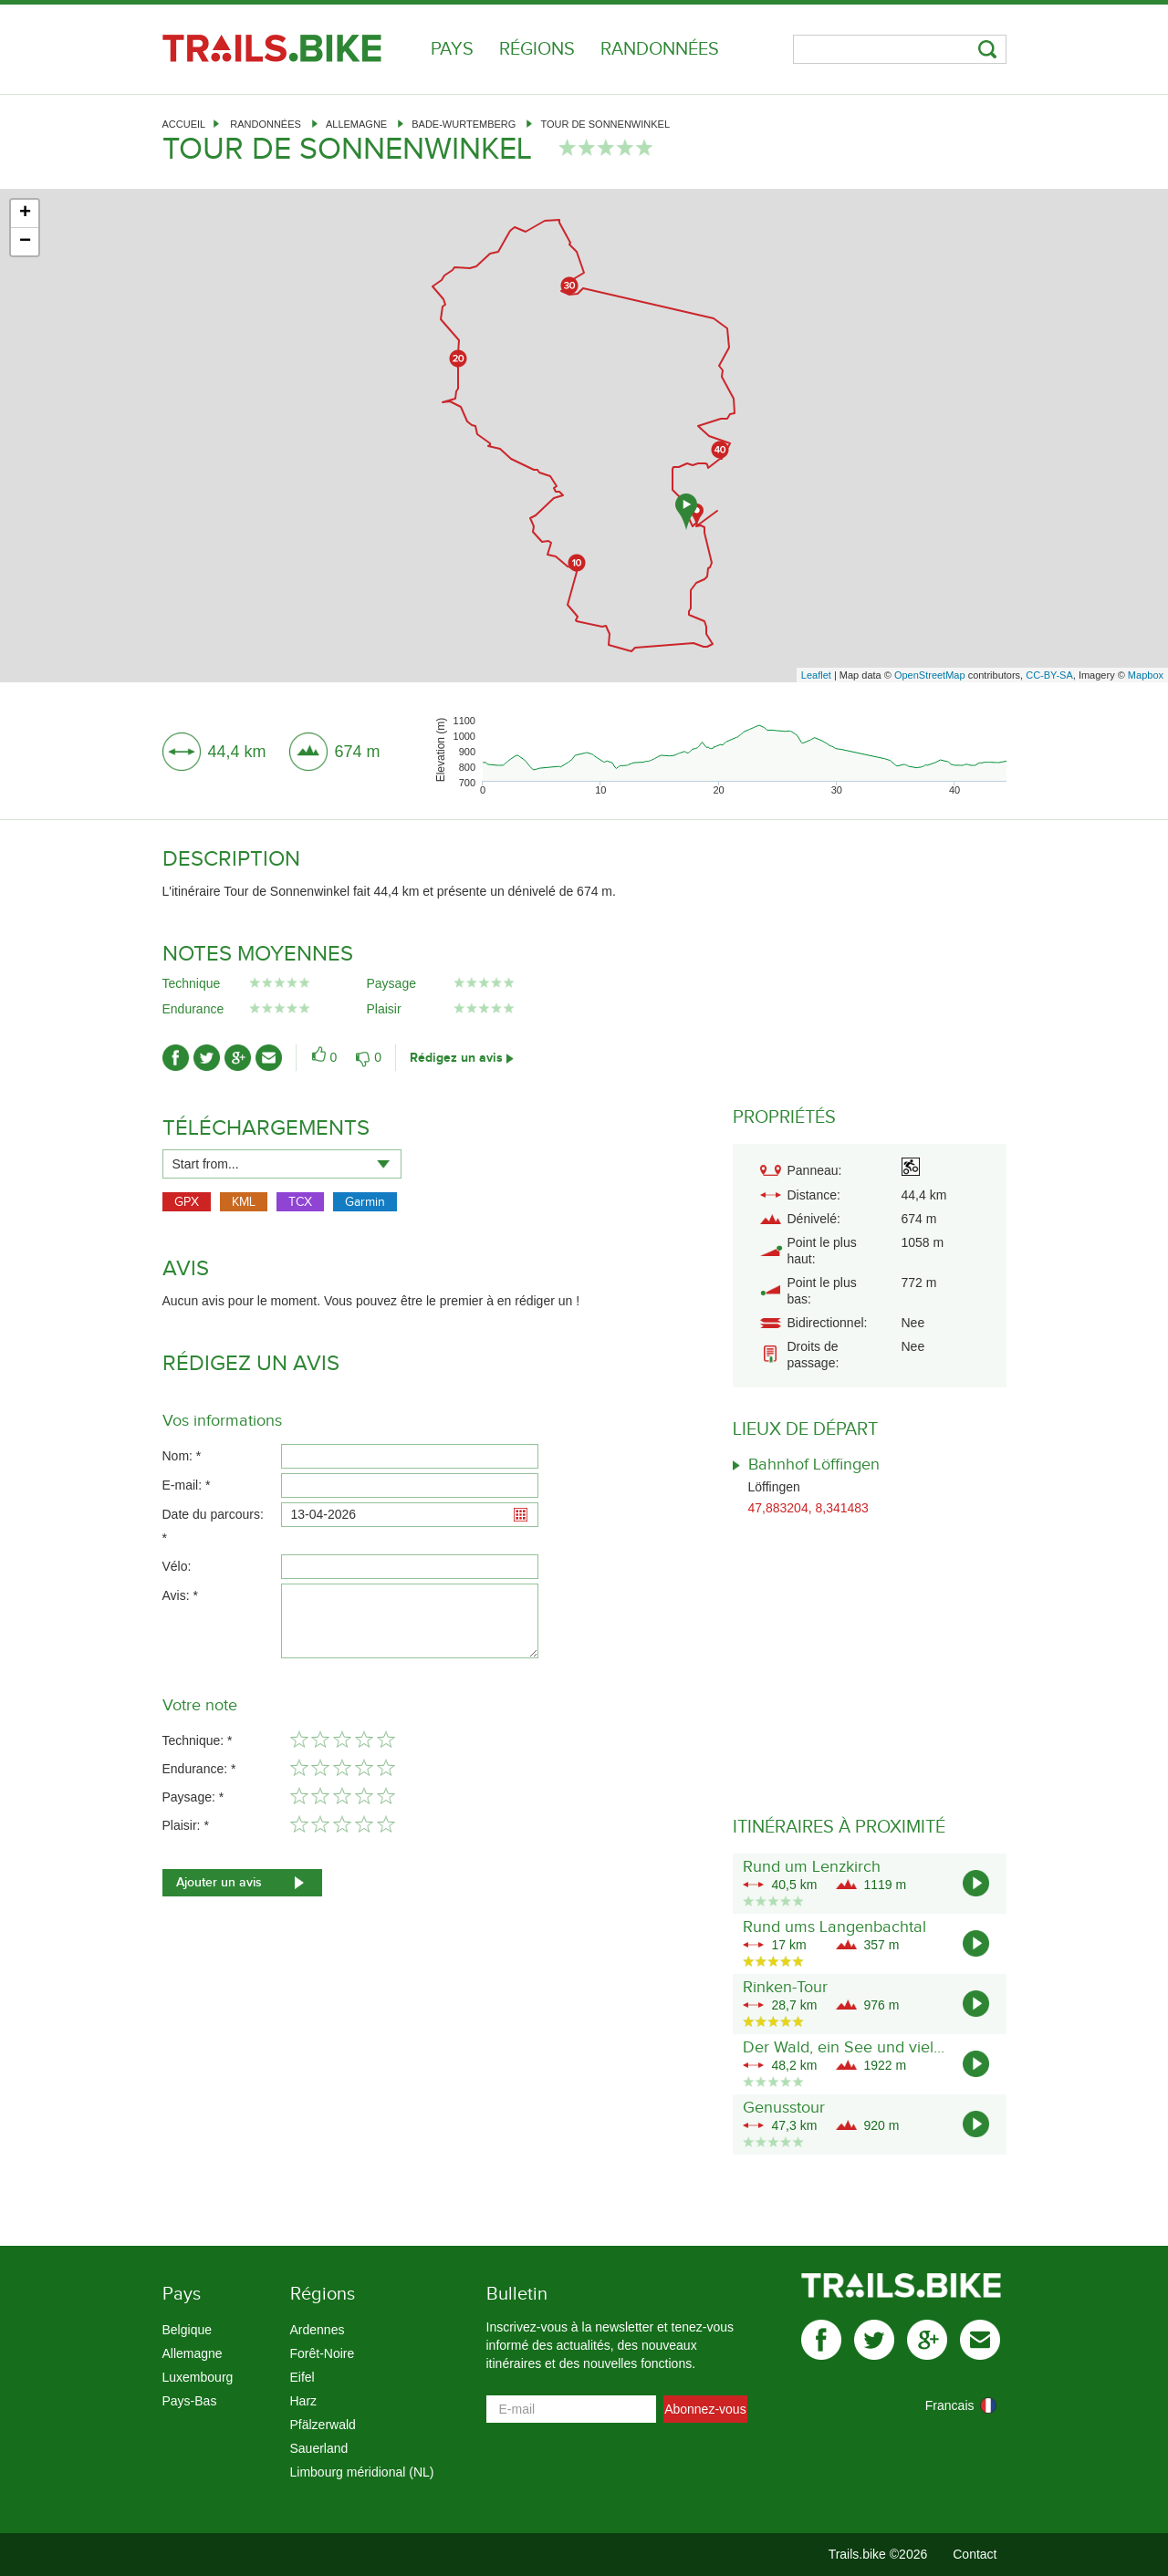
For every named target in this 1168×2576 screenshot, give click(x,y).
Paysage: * (193, 1797)
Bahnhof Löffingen (814, 1464)
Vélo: (177, 1566)
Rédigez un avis (456, 1057)
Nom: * (182, 1456)
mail (980, 2340)
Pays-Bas (189, 2401)
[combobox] (282, 1164)
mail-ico (269, 1057)
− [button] (25, 241)
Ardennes (317, 2329)
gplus (927, 2340)
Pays (452, 49)
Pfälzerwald (323, 2424)
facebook (821, 2340)
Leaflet (816, 675)
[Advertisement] (584, 532)
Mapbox (1145, 675)
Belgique (187, 2329)
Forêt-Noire (322, 2353)
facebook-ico (175, 1057)
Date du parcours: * (213, 1526)
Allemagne (356, 124)
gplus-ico (237, 1057)
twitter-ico (206, 1057)
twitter (874, 2340)
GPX (186, 1202)
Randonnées (659, 49)
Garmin (365, 1202)
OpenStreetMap (929, 675)
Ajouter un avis (219, 1882)
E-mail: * (186, 1485)
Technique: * (197, 1740)
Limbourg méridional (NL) (362, 2472)
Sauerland (319, 2448)
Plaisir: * (185, 1825)
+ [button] (25, 213)
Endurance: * (199, 1768)
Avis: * (180, 1595)
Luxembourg (198, 2377)
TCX (300, 1202)
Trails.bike (271, 48)
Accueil (184, 124)
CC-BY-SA (1049, 675)
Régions (537, 49)
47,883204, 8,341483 (808, 1508)
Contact (974, 2554)
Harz (304, 2401)
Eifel (302, 2377)
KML (244, 1202)
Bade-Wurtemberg (464, 124)
